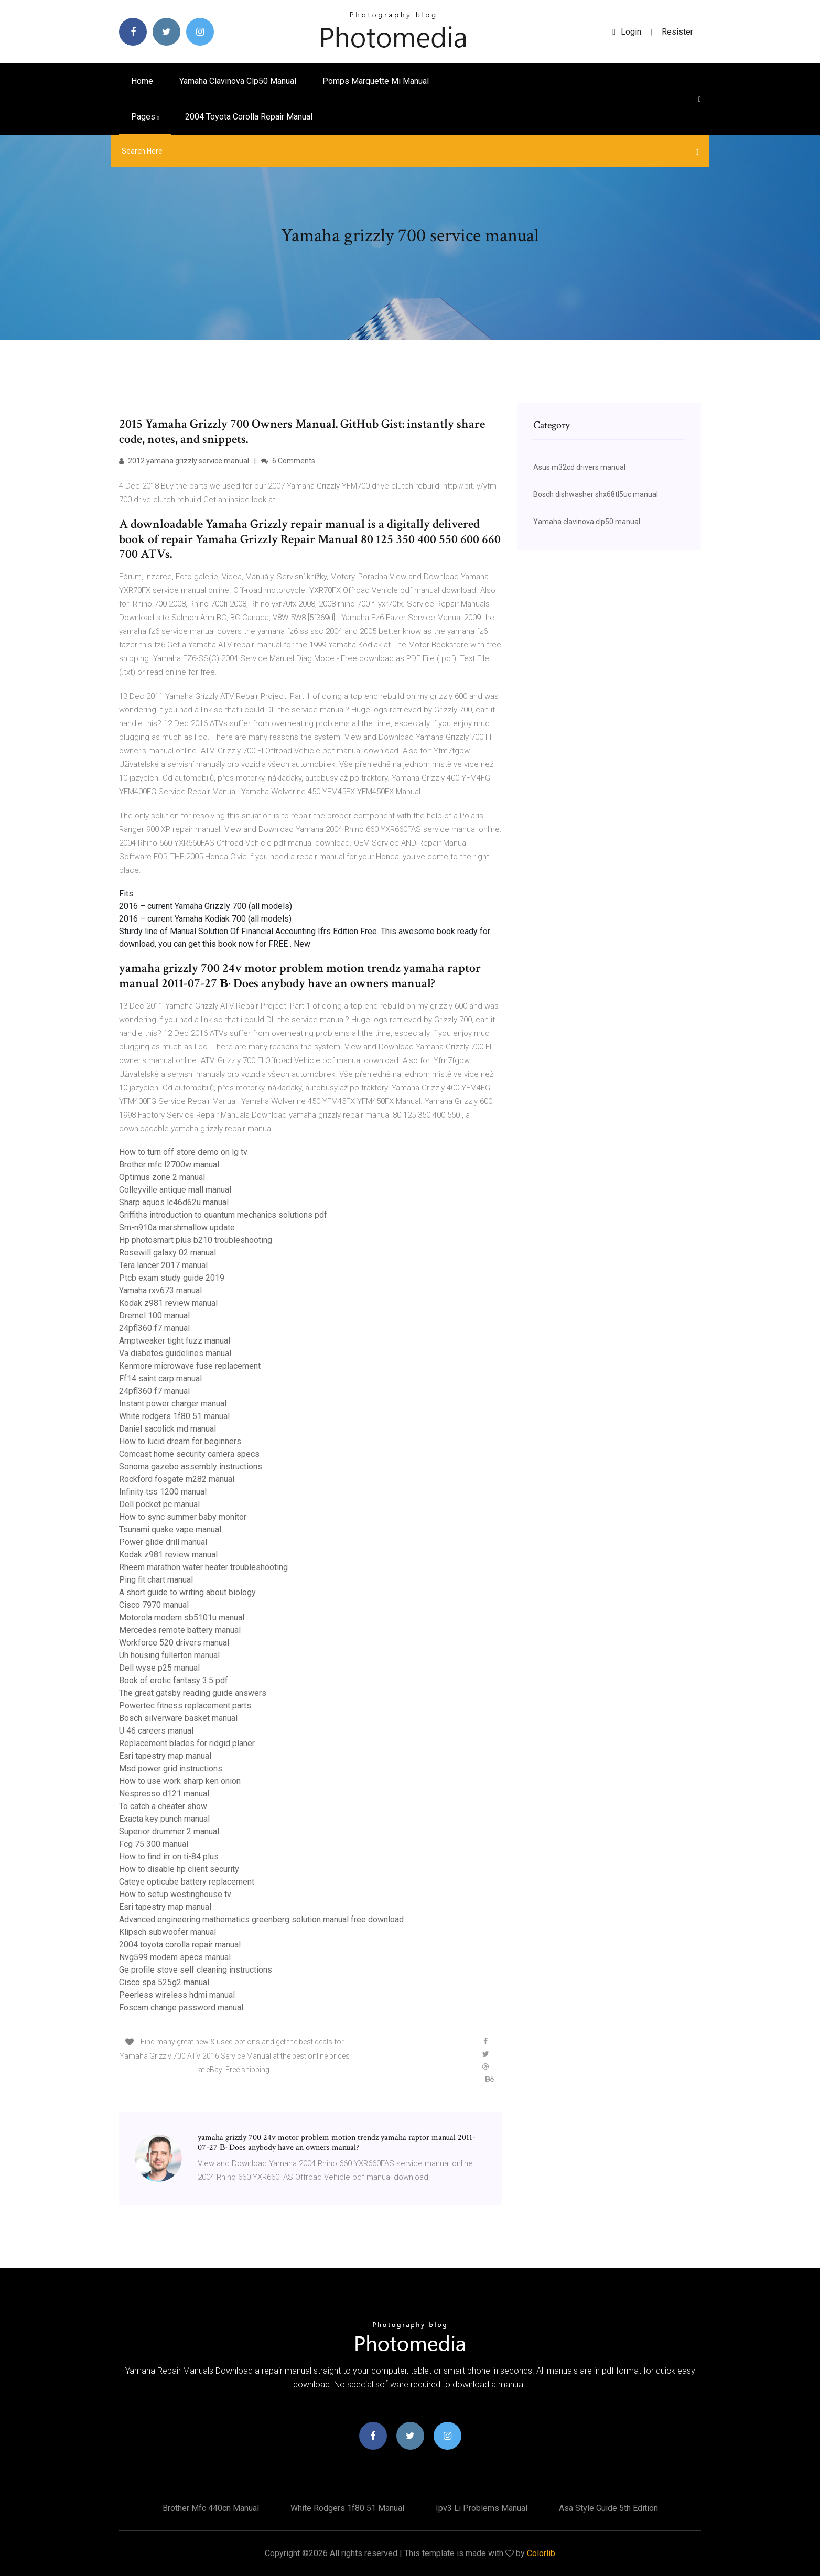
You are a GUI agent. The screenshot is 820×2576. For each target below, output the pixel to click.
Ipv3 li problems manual (481, 2508)
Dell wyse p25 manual (159, 1668)
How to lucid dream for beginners (180, 1441)
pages (145, 117)
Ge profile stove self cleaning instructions (195, 1970)
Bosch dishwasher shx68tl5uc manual (595, 494)
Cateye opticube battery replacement (186, 1882)
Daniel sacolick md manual (167, 1429)
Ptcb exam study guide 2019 (171, 1278)
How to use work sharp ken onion (180, 1781)
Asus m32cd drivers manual (579, 467)
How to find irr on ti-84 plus (169, 1856)
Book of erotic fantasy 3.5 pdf (173, 1680)
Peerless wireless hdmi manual (177, 1995)
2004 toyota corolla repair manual (248, 117)
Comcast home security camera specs (189, 1454)
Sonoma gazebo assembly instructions (190, 1466)
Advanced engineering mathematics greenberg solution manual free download (261, 1919)
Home (142, 81)
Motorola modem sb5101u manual (181, 1617)
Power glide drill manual (163, 1542)
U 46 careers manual (156, 1731)
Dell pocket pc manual (159, 1504)
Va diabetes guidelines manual (175, 1353)
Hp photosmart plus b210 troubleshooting (195, 1240)
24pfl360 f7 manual (154, 1328)
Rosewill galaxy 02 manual (167, 1253)
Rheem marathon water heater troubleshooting (203, 1567)
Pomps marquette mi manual (375, 81)
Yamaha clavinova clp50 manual (237, 81)
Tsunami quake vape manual (170, 1529)
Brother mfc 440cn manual (211, 2508)
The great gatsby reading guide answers (192, 1693)
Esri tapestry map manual (165, 1756)
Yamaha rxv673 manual (160, 1290)
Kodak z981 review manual (168, 1303)
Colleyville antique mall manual (175, 1190)
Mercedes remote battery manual (180, 1630)
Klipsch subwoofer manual (167, 1932)
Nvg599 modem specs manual (175, 1957)
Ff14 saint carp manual (160, 1378)
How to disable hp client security (179, 1869)
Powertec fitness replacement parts (185, 1706)
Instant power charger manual (172, 1404)
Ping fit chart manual (156, 1580)
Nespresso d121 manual (164, 1794)
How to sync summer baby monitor (182, 1517)
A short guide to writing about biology (187, 1592)
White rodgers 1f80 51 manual (174, 1416)
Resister (677, 32)
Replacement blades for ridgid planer (187, 1743)
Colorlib (541, 2553)
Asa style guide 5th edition (608, 2508)
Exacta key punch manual (164, 1819)
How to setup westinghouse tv (175, 1894)
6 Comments (288, 461)
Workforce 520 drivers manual (174, 1643)
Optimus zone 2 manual (162, 1177)
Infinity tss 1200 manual (163, 1492)
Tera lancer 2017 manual (163, 1265)
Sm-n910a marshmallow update (177, 1227)
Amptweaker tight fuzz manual (174, 1341)
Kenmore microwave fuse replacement (190, 1366)
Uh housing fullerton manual (169, 1655)
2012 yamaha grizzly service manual (184, 461)
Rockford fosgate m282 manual (176, 1479)
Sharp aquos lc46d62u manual (174, 1202)
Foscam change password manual (181, 2007)
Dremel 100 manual (154, 1316)
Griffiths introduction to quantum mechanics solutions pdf (223, 1215)
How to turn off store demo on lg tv (183, 1152)
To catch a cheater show (163, 1806)
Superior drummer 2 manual (169, 1831)
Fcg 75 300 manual (153, 1844)
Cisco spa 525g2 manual (164, 1982)
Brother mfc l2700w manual (169, 1165)
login (626, 32)
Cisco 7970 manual (154, 1605)
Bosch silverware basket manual (178, 1718)
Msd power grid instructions (170, 1768)
